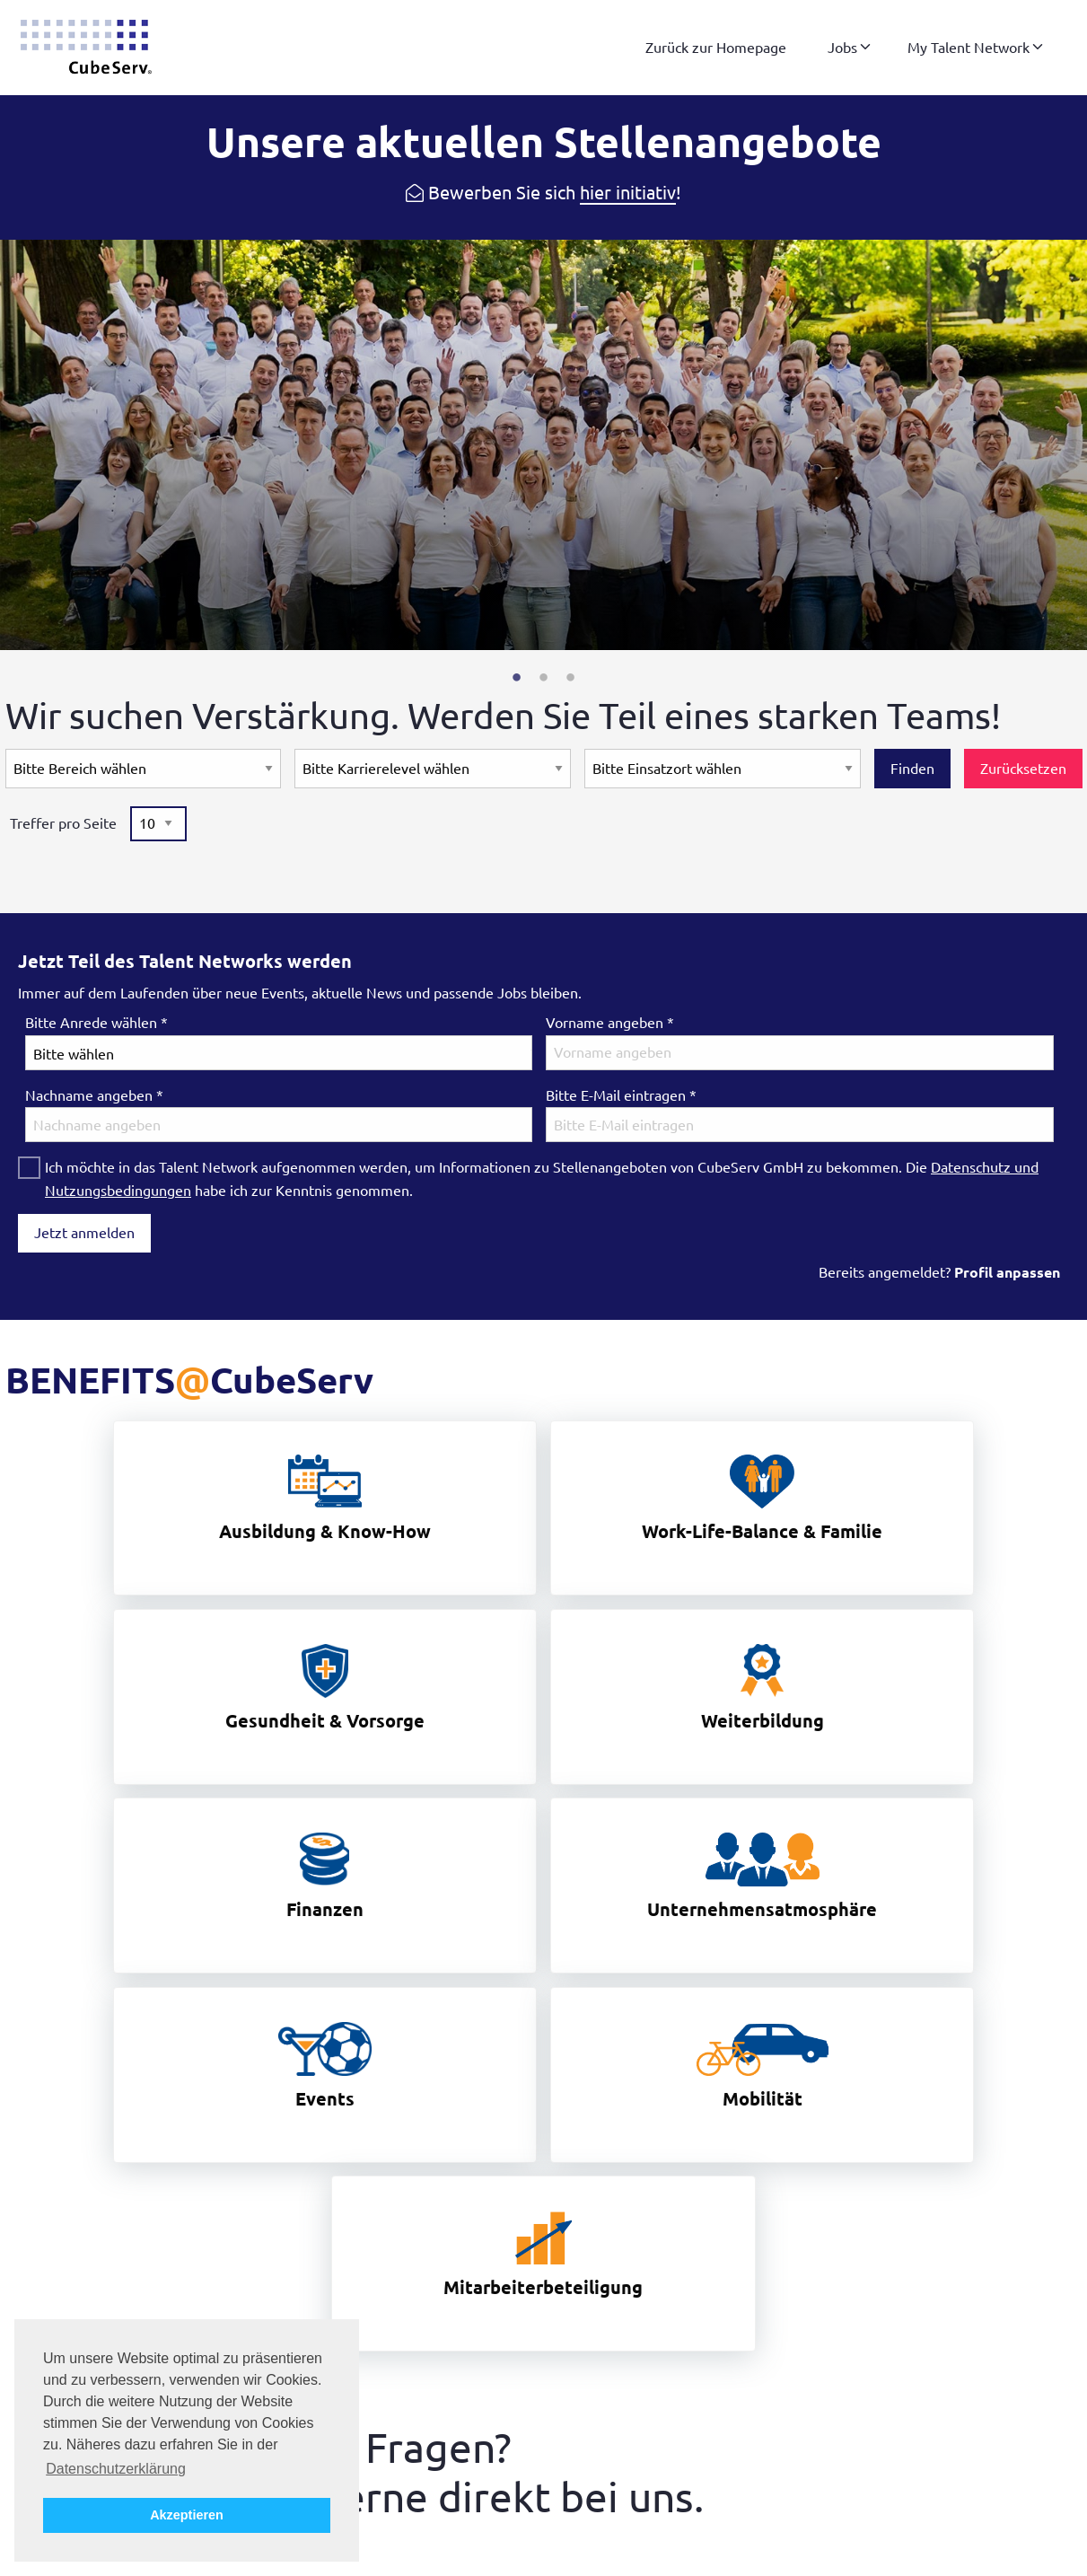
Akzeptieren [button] (187, 2515)
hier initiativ (628, 192)
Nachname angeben (94, 1095)
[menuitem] (715, 47)
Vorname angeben (610, 1023)
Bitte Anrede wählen (96, 1023)
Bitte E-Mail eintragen (621, 1095)
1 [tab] (517, 678)
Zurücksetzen (1023, 768)
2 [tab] (544, 678)
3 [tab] (571, 678)
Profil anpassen (1007, 1272)
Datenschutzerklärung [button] (116, 2468)
